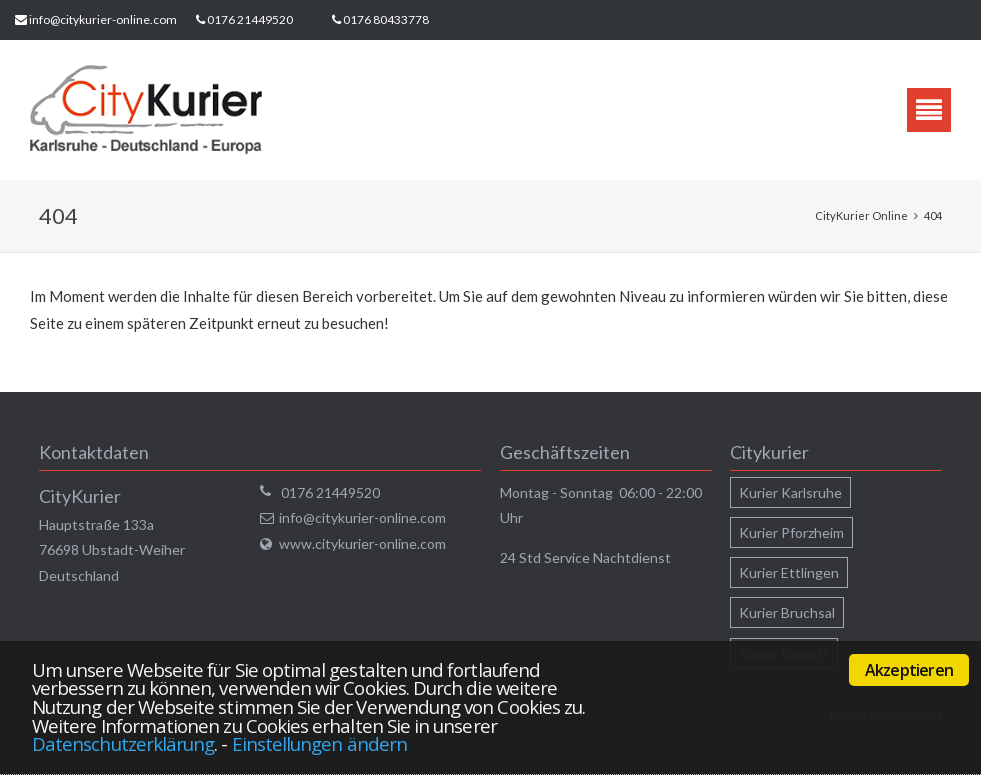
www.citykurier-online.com (362, 543)
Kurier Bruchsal (787, 612)
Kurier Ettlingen (789, 572)
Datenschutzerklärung (123, 743)
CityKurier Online (861, 215)
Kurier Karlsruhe (790, 492)
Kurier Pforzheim (791, 532)
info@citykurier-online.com (103, 19)
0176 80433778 (386, 19)
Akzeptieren (909, 670)
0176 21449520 (250, 19)
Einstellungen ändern (319, 743)
